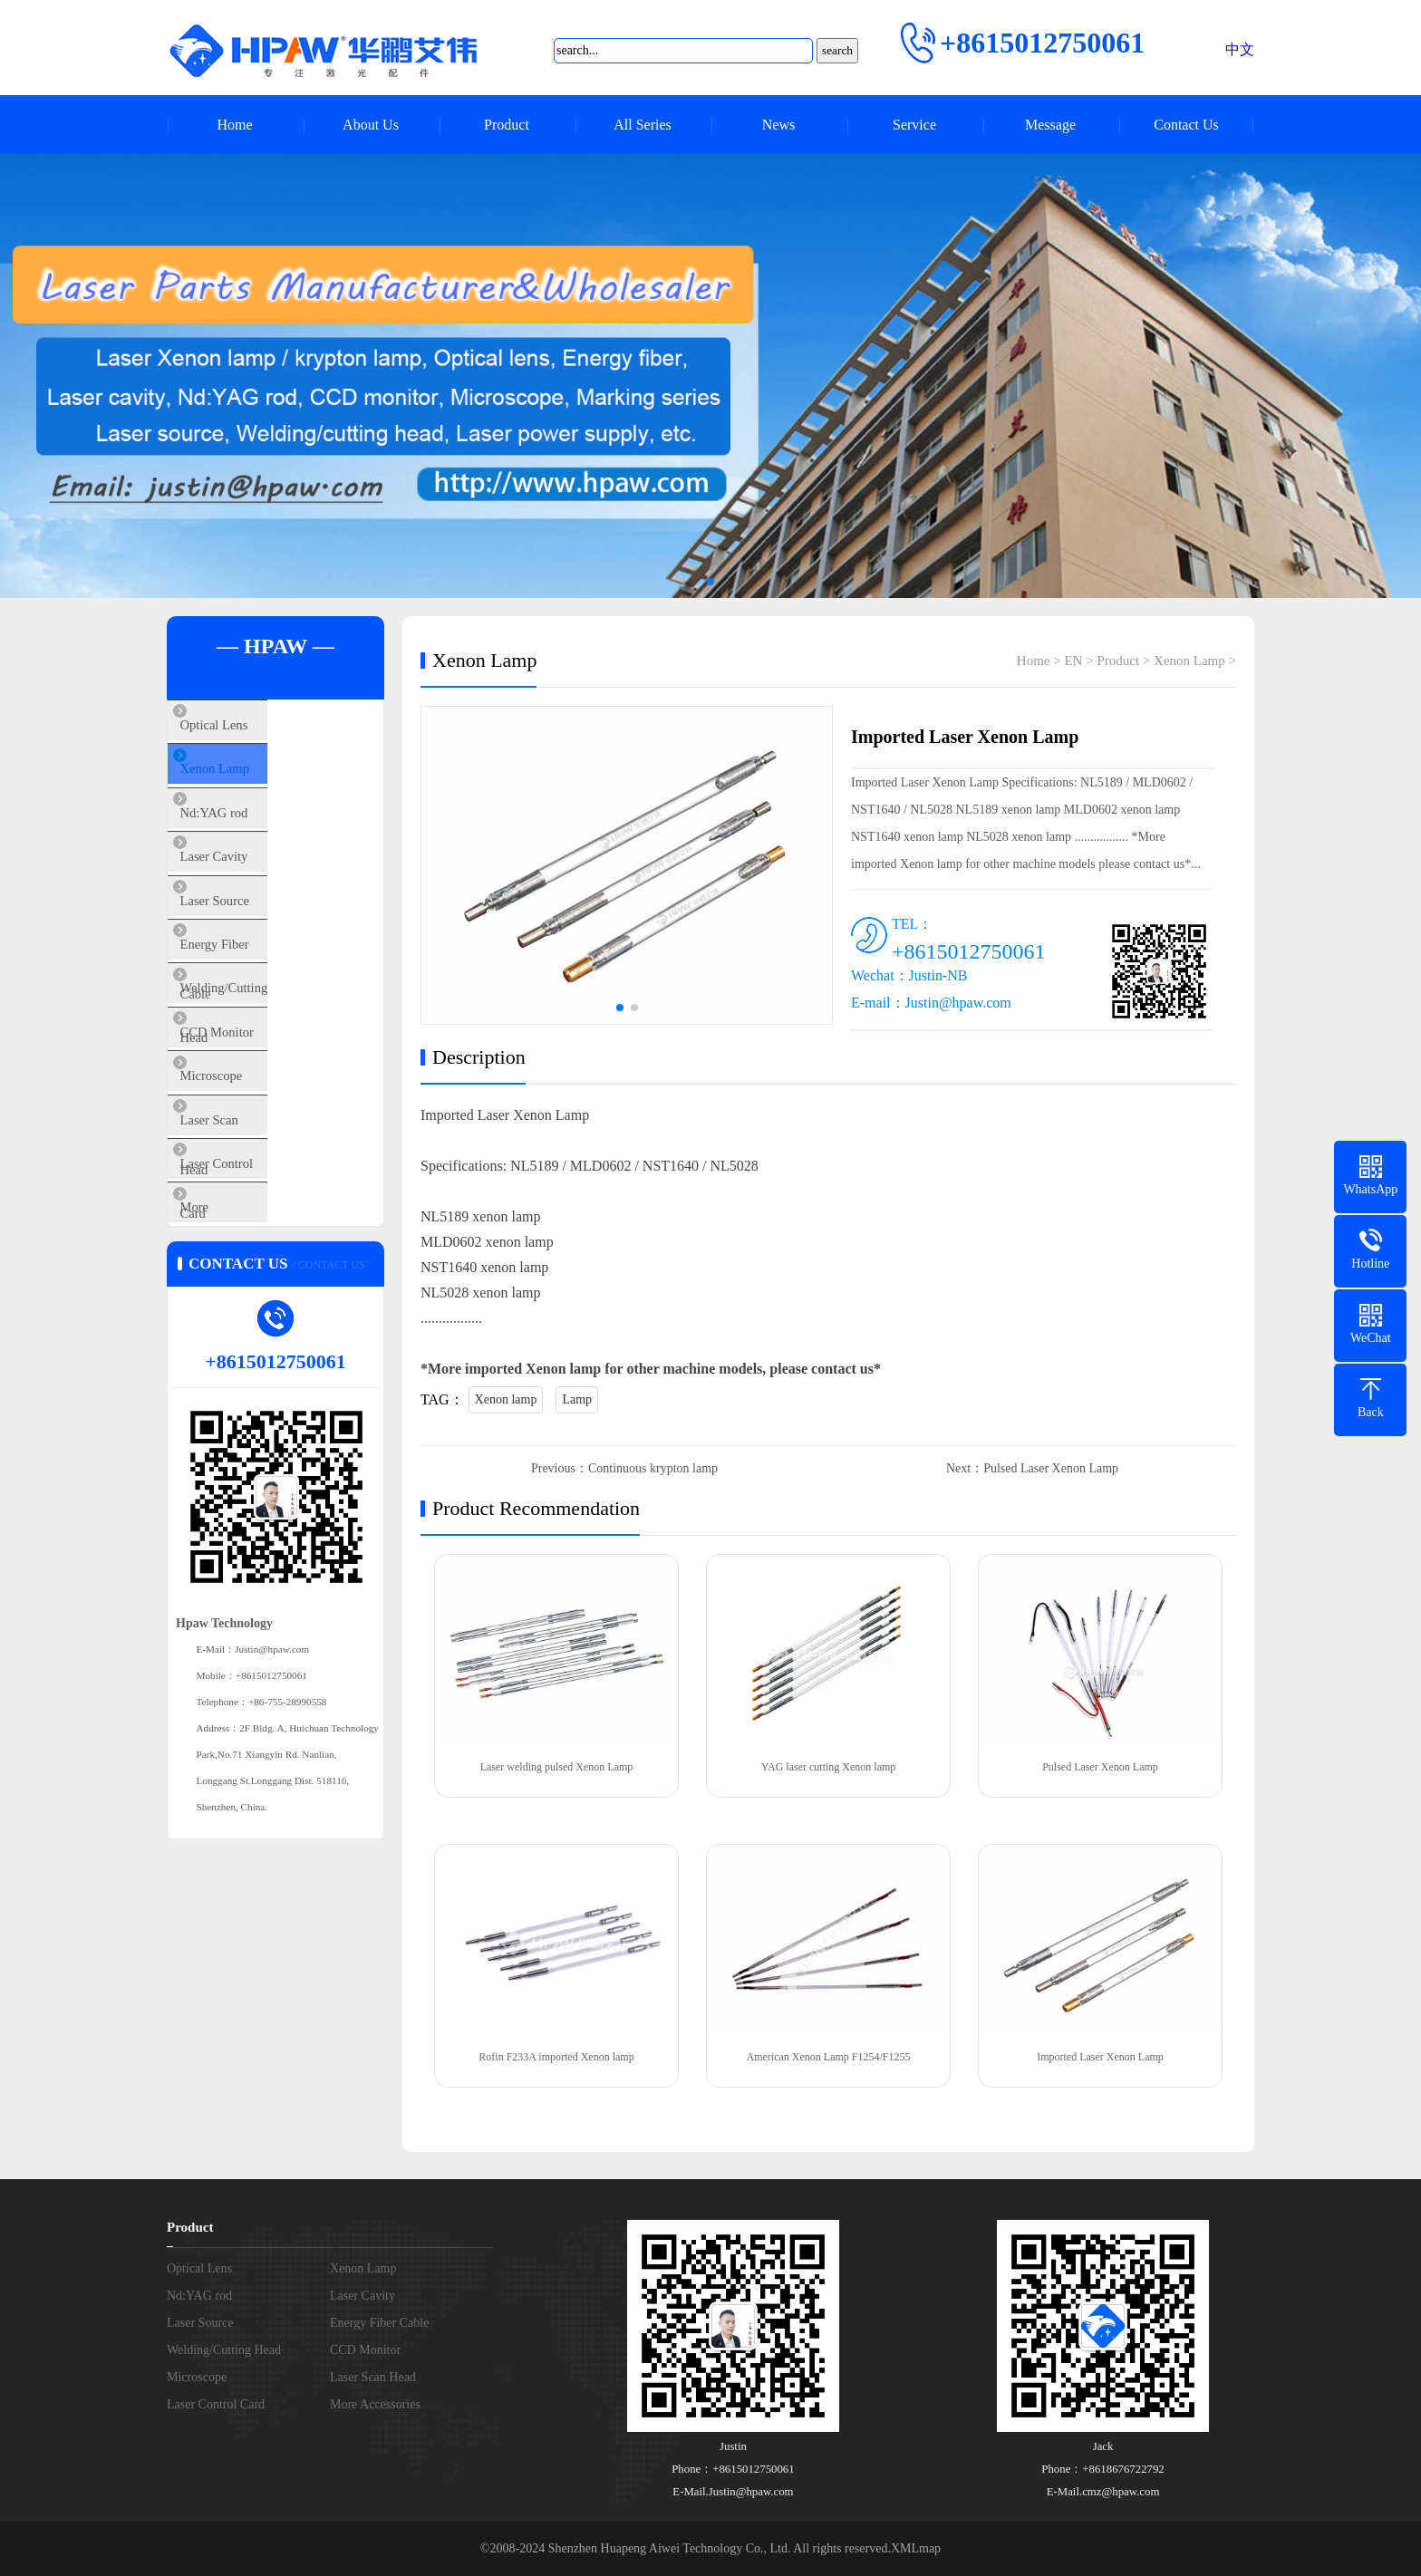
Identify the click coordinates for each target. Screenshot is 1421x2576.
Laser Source (245, 940)
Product (506, 124)
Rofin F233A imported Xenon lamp (555, 2056)
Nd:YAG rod (244, 833)
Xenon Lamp (245, 780)
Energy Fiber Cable (262, 994)
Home (234, 124)
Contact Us (1186, 124)
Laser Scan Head (255, 1208)
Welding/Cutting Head (270, 1047)
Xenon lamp (506, 1399)
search (837, 50)
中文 (1239, 49)
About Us (371, 124)
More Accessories (257, 1314)
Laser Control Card (261, 1261)
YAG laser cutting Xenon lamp (828, 1767)
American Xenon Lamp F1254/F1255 (829, 2056)
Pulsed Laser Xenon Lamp (1050, 1468)
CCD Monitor (247, 1101)
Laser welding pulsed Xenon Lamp (556, 1767)
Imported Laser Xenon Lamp (1100, 2056)
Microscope (241, 1154)
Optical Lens (244, 726)
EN (1073, 660)
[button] (710, 581)
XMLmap (916, 2548)
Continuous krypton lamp (653, 1468)
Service (914, 124)
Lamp (577, 1399)
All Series (643, 124)
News (778, 124)
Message (1050, 124)
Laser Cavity (244, 887)
